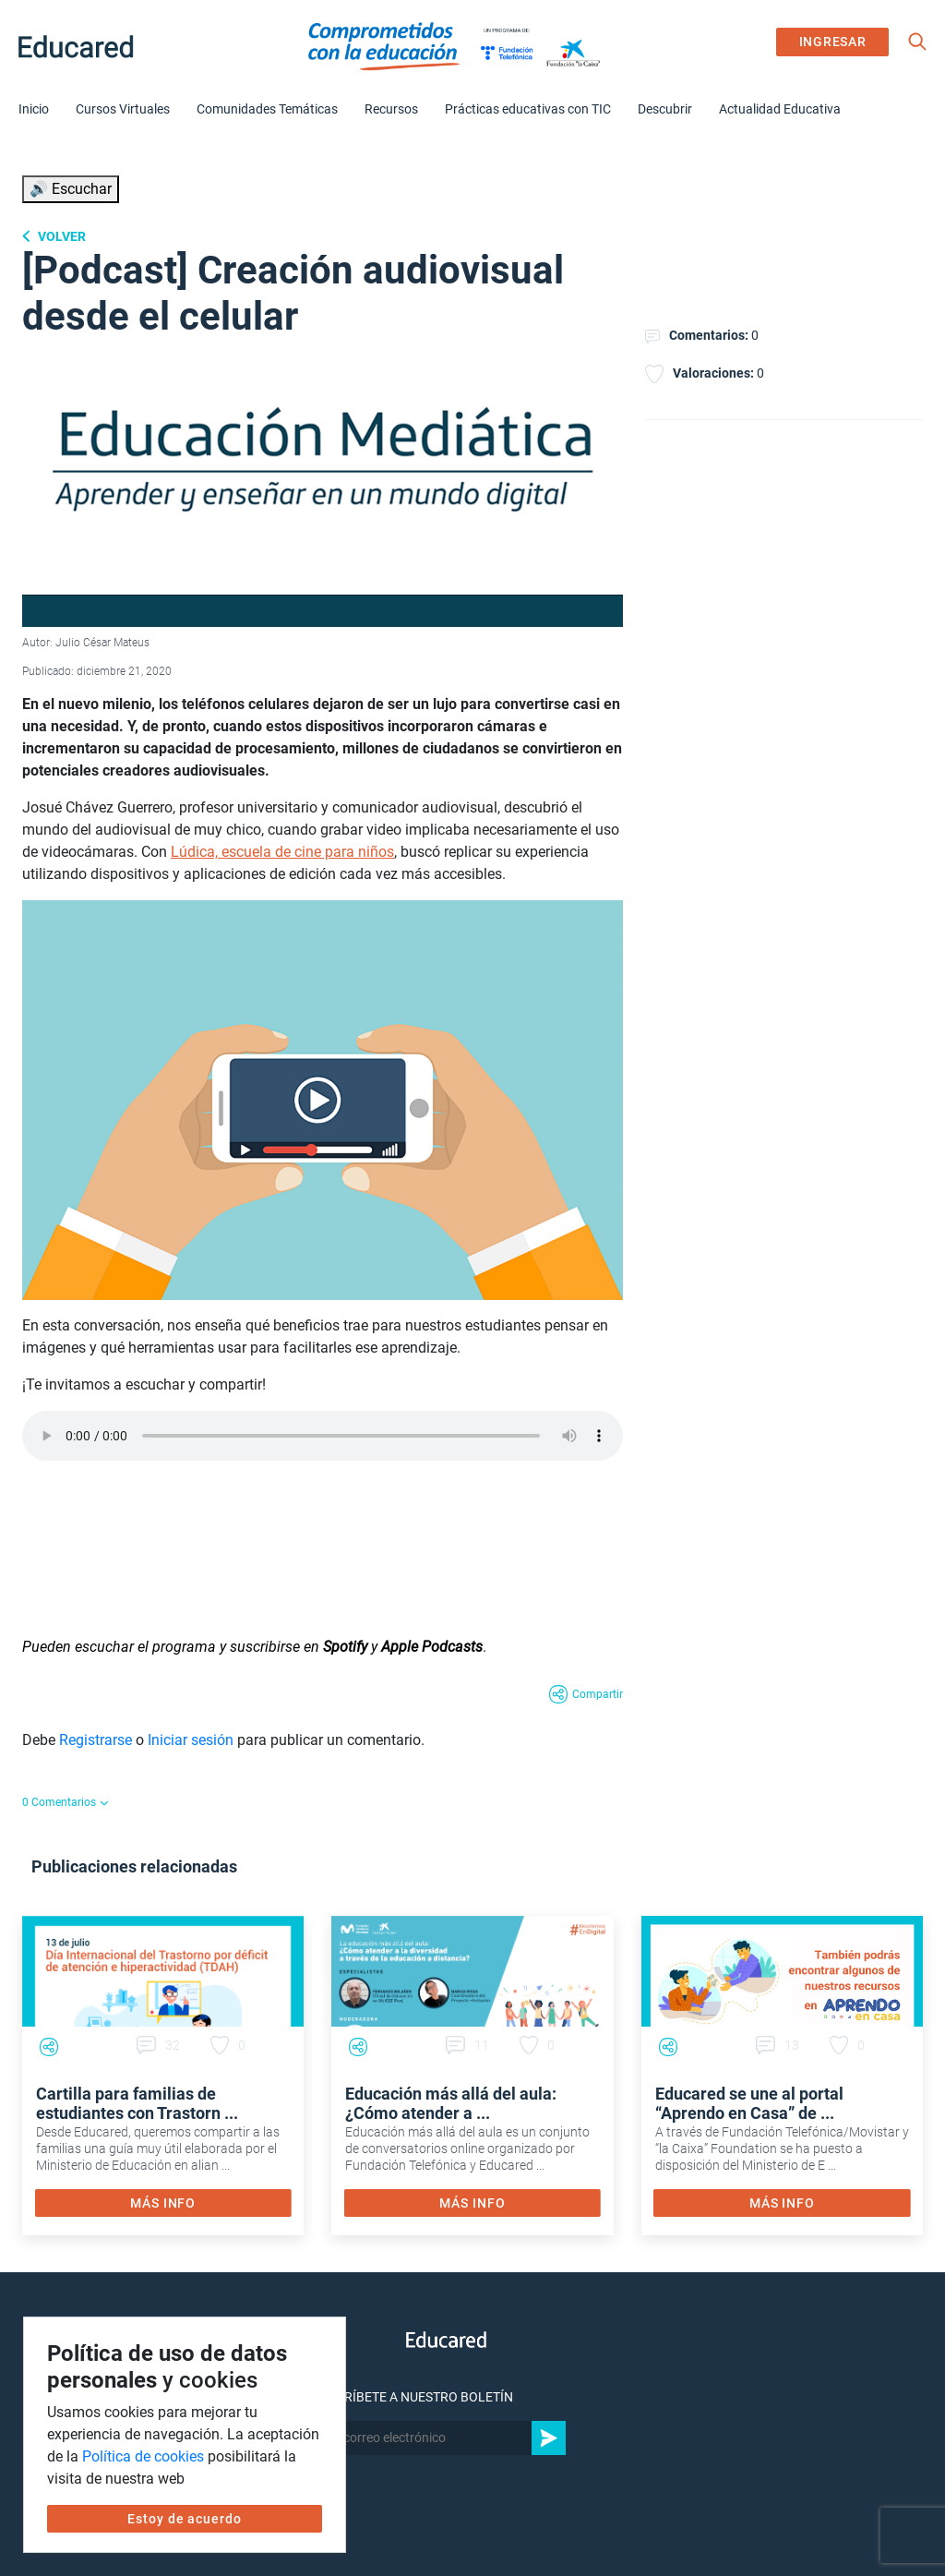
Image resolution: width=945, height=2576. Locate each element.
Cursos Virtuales (123, 109)
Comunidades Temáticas (267, 109)
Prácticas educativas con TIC (528, 109)
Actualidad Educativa (780, 109)
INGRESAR (833, 41)
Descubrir (665, 109)
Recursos (391, 109)
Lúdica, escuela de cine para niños (282, 852)
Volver (60, 236)
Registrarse (95, 1740)
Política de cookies (143, 2456)
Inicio (33, 109)
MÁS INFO (163, 2203)
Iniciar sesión (190, 1740)
